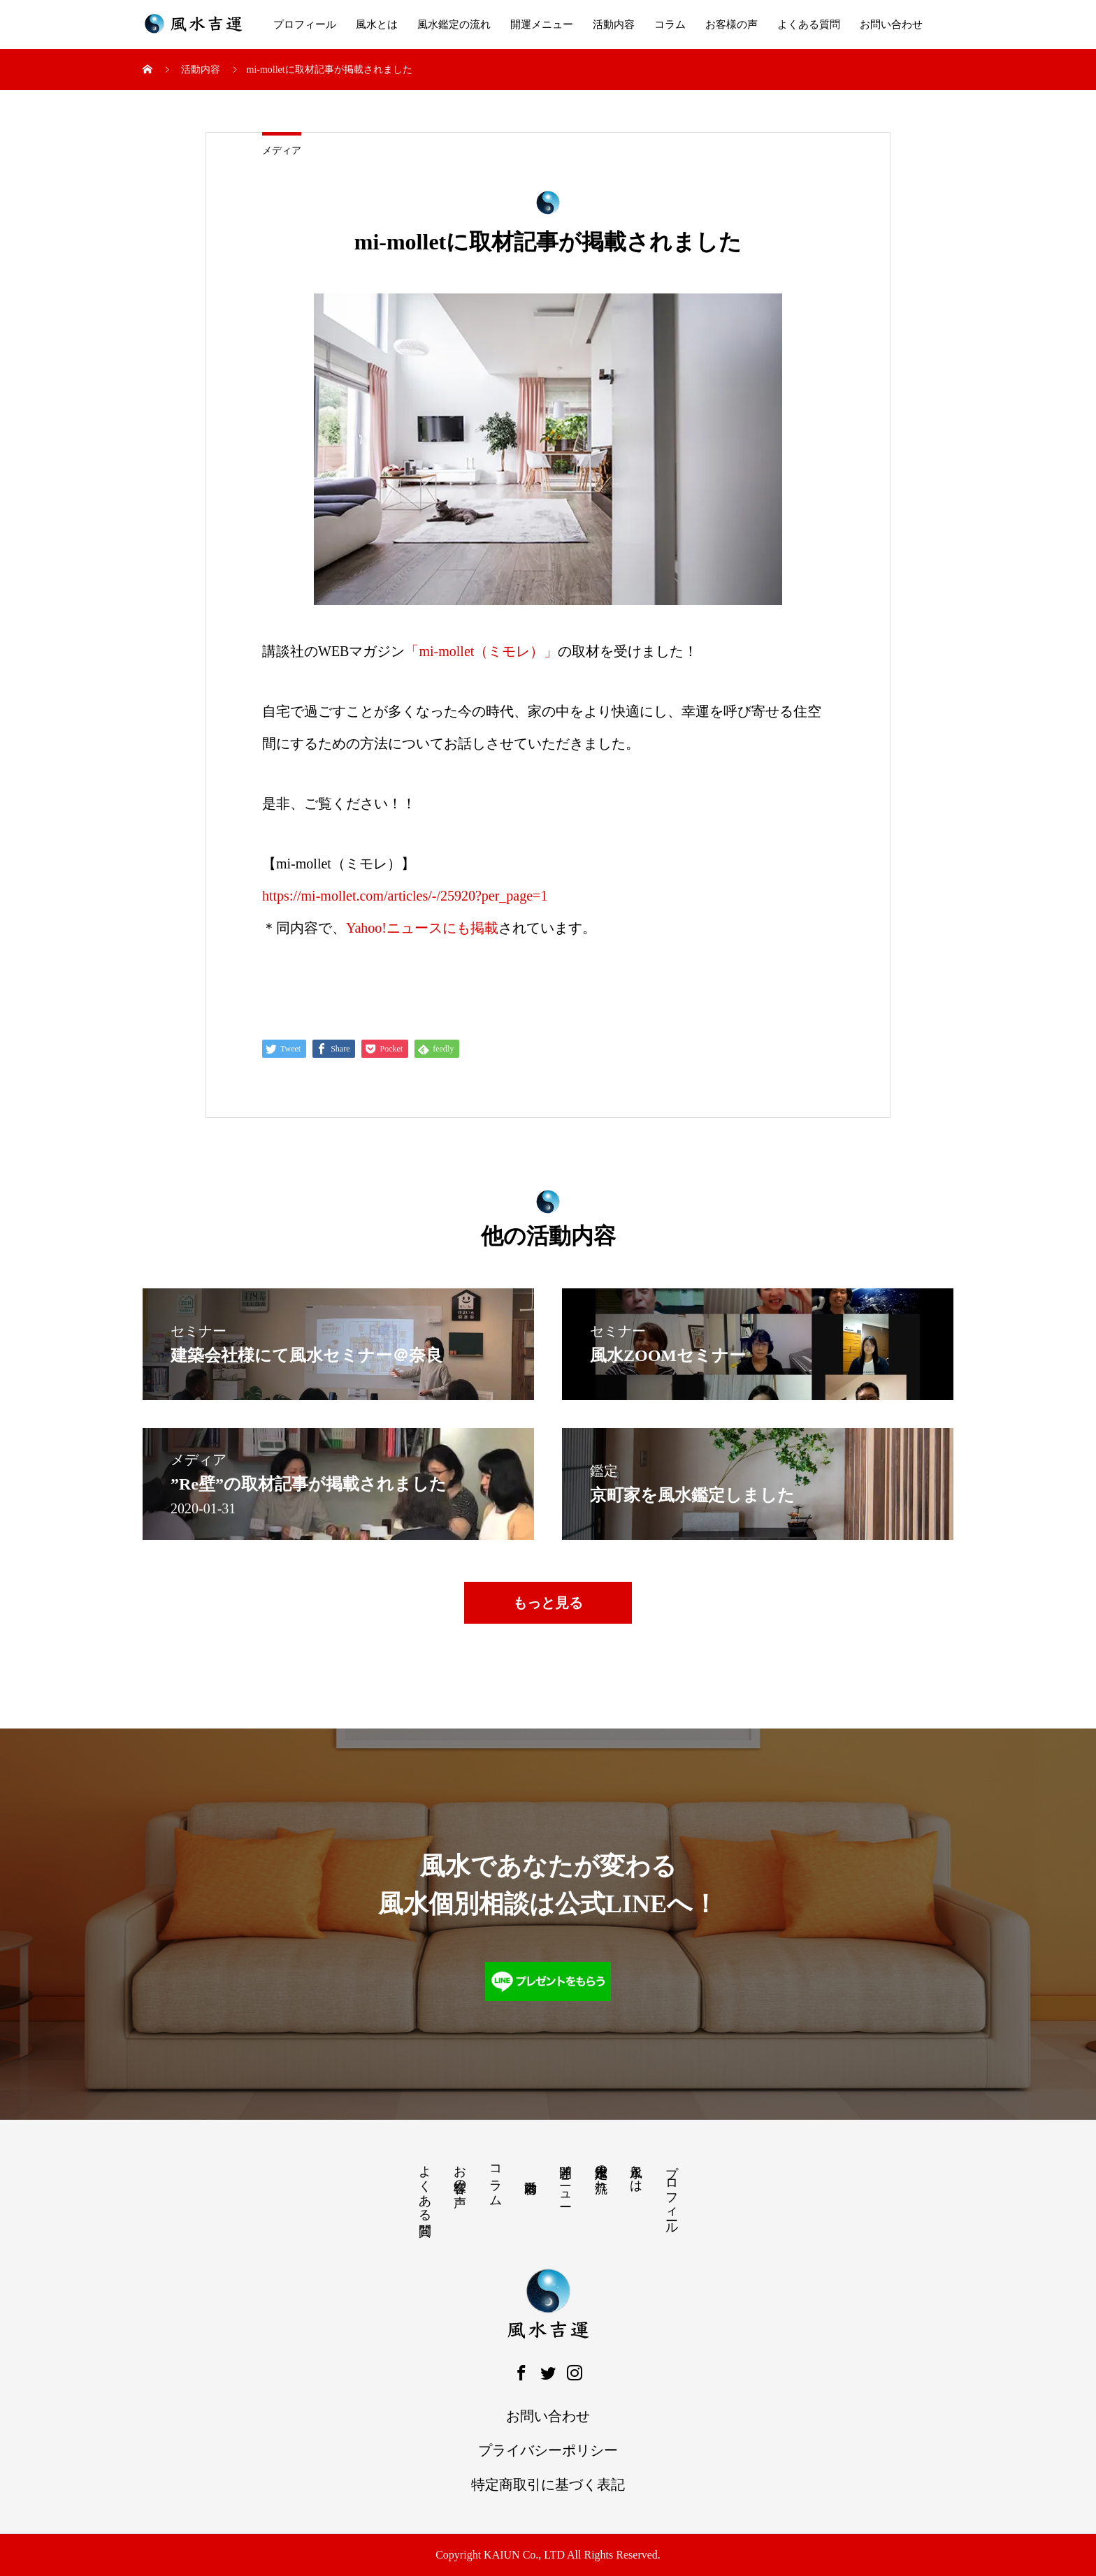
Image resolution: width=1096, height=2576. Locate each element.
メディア (281, 150)
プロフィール (304, 24)
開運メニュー (541, 24)
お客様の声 (731, 24)
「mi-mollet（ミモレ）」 (481, 651)
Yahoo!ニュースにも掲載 (422, 928)
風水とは (377, 24)
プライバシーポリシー (548, 2450)
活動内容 (614, 24)
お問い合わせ (891, 24)
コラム (670, 24)
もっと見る (548, 1602)
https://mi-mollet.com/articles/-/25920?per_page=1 (404, 895)
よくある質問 (808, 24)
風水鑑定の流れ (454, 24)
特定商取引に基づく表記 (548, 2484)
